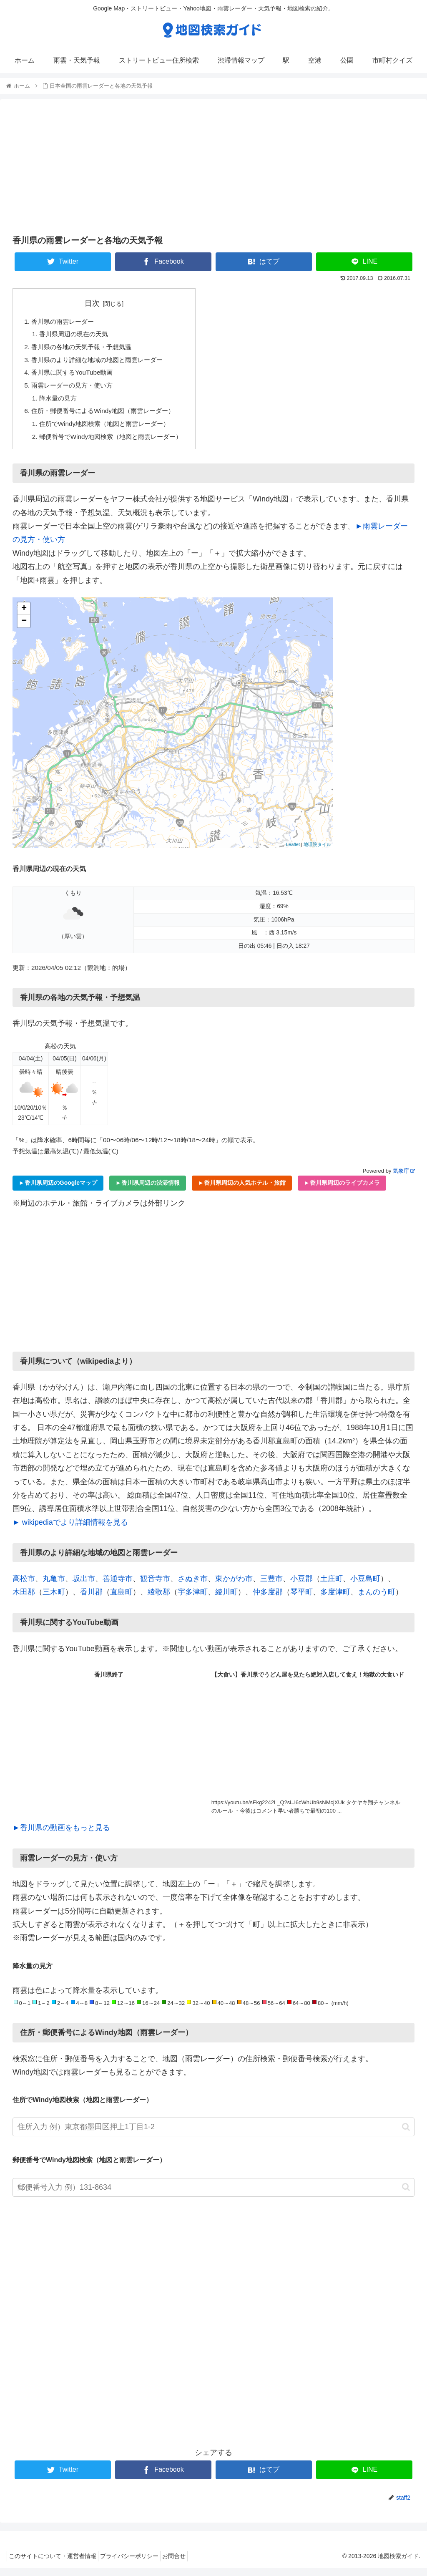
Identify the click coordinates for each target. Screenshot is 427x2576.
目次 (97, 303)
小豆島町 (365, 1586)
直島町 (121, 1599)
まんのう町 (376, 1599)
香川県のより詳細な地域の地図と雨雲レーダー (102, 362)
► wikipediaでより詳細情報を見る (70, 1530)
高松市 (24, 1586)
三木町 (54, 1599)
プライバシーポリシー (137, 2563)
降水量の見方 (60, 403)
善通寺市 (118, 1586)
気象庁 (403, 1178)
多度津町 (335, 1599)
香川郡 (91, 1599)
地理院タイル (317, 851)
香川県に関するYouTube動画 (75, 376)
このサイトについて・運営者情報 (55, 2563)
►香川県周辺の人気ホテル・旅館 (242, 1190)
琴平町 (301, 1599)
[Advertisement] (213, 166)
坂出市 (84, 1586)
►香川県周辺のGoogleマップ (58, 1190)
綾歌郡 (159, 1599)
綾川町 (226, 1599)
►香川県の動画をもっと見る (61, 1835)
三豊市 (271, 1586)
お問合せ (186, 2563)
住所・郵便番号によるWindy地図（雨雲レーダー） (108, 416)
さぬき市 (193, 1586)
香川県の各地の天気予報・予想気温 (85, 349)
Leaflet (293, 851)
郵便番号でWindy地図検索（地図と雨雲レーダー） (116, 443)
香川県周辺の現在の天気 (76, 335)
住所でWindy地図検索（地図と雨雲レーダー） (109, 430)
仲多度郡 (268, 1599)
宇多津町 (193, 1599)
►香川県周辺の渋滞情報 (148, 1190)
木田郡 (24, 1599)
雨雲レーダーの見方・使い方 (75, 389)
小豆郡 (301, 1586)
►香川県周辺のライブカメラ (342, 1190)
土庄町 (331, 1586)
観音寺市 (155, 1586)
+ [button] (24, 616)
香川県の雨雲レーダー (65, 322)
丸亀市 (54, 1586)
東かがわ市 (234, 1586)
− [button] (24, 628)
